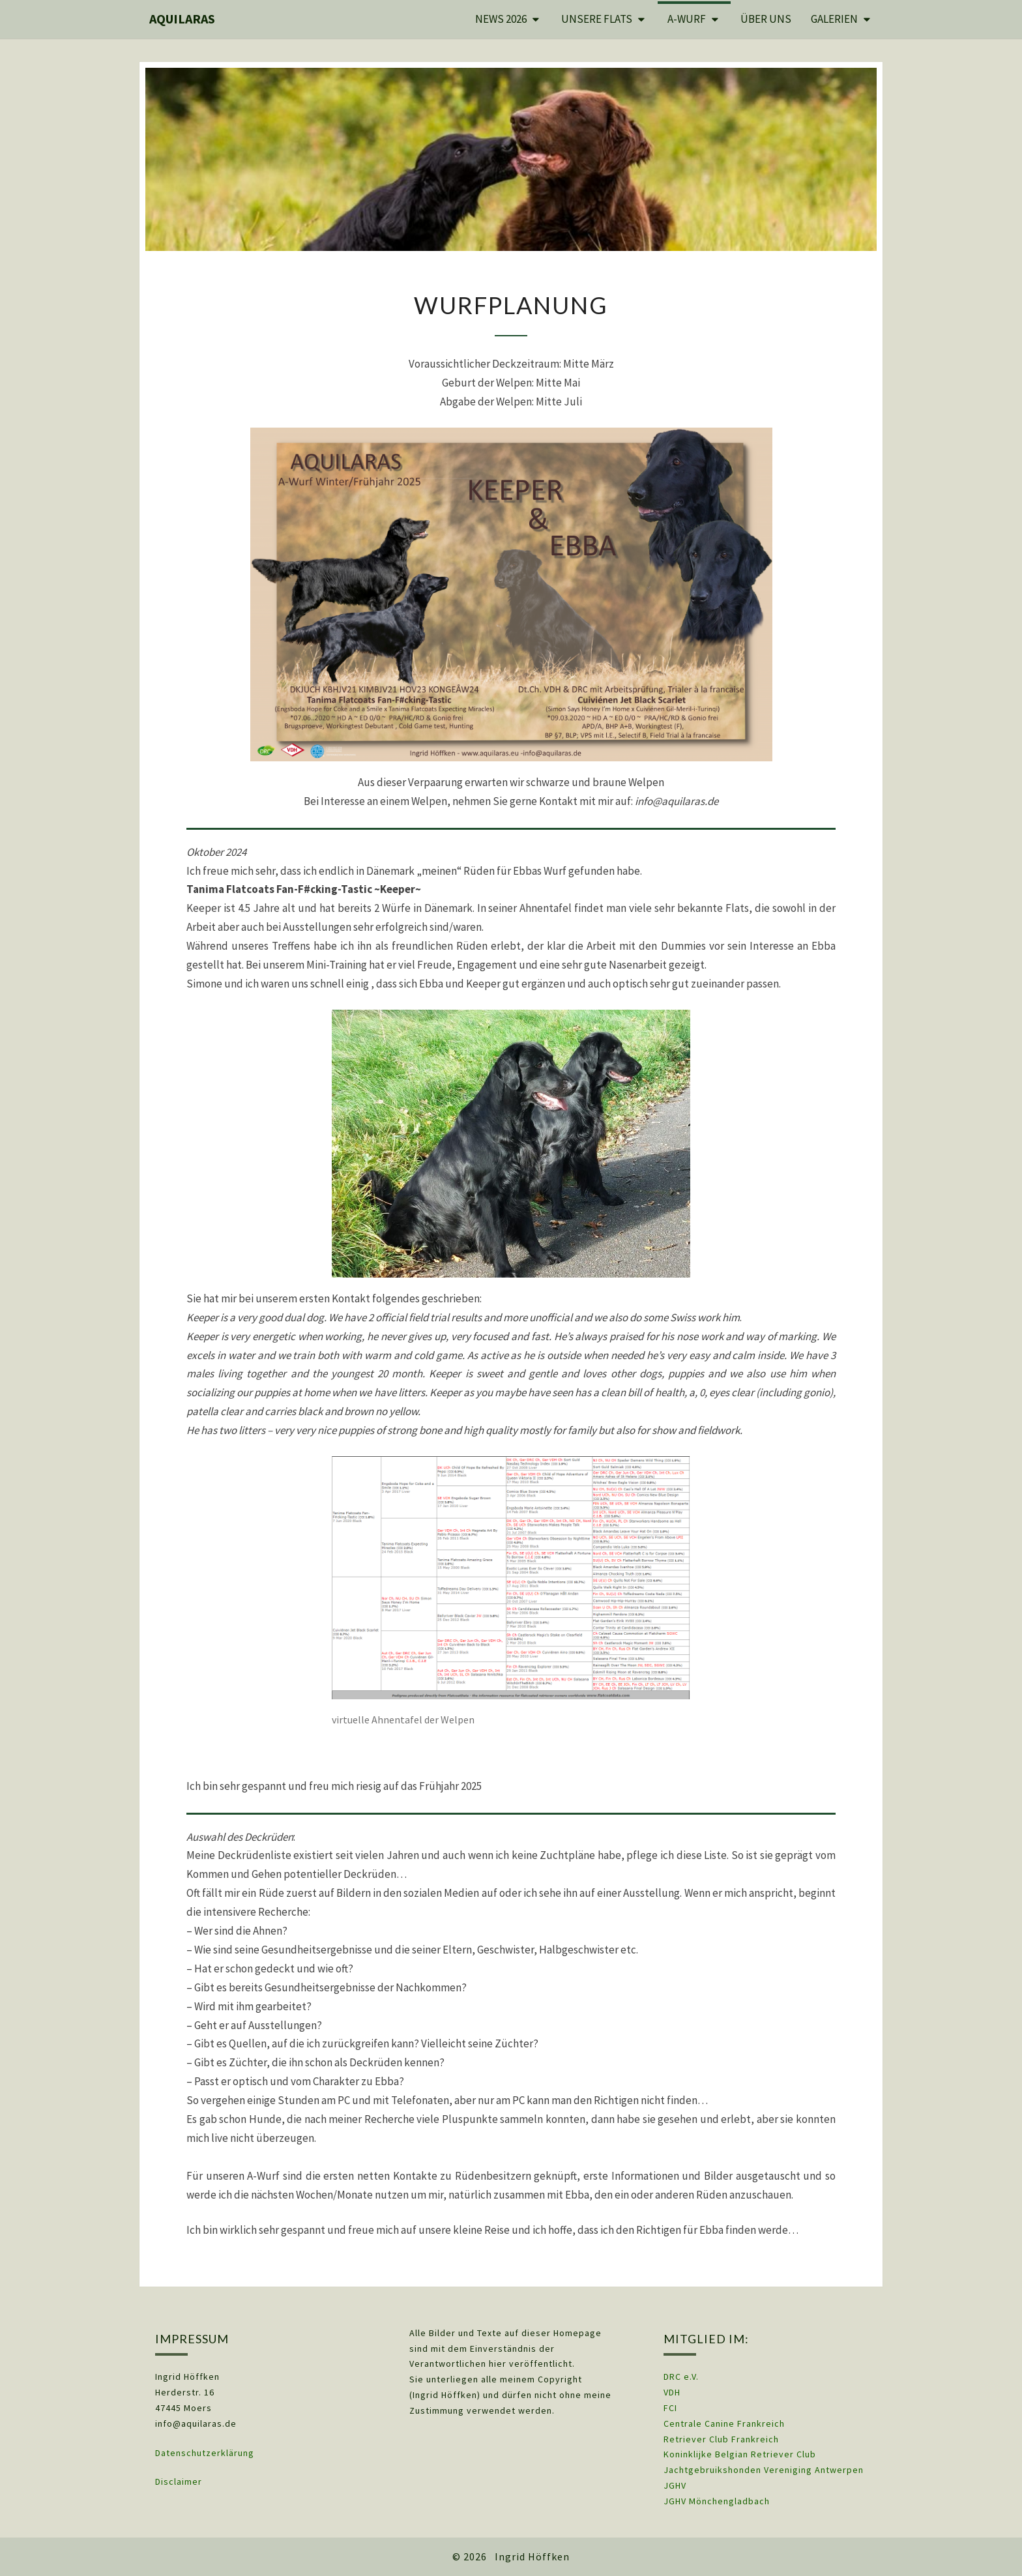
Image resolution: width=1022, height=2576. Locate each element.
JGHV (675, 2485)
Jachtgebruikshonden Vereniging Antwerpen (764, 2470)
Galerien (834, 19)
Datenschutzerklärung (204, 2453)
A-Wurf (686, 19)
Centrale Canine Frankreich (724, 2423)
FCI (670, 2408)
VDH (673, 2392)
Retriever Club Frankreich (721, 2439)
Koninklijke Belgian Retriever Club (740, 2454)
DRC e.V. (681, 2376)
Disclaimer (178, 2481)
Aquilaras (182, 18)
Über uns (765, 19)
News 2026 (501, 19)
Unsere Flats (596, 19)
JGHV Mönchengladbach (717, 2501)
